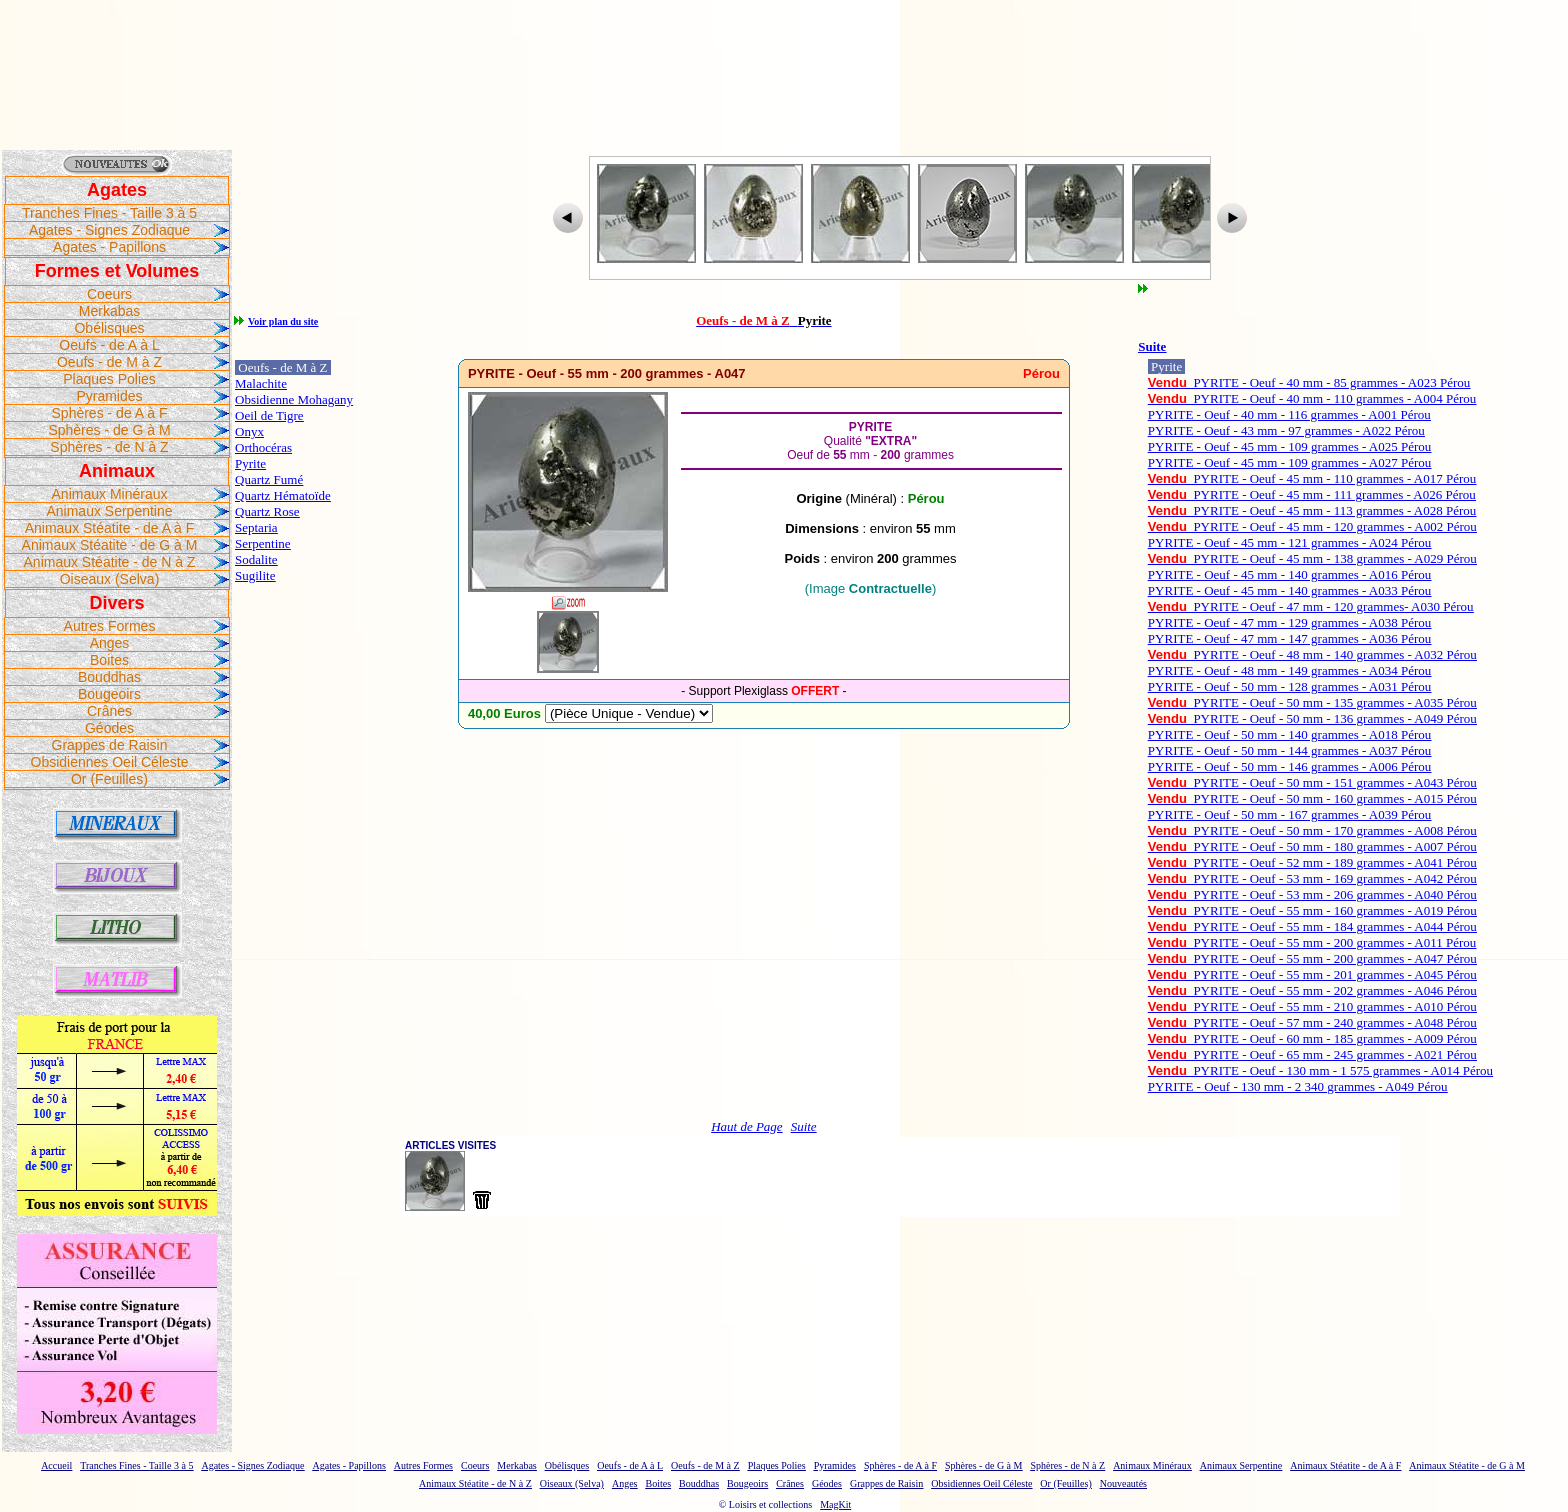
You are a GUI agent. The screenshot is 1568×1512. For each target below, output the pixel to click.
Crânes (109, 711)
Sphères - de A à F (110, 413)
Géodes (109, 728)
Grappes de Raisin (110, 745)
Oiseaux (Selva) (110, 579)
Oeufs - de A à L (109, 345)
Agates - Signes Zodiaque (109, 230)
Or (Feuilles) (109, 779)
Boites (109, 660)
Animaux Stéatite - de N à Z (110, 562)
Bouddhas (109, 677)
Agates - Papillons (109, 247)
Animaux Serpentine (109, 511)
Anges (110, 643)
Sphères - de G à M (109, 430)
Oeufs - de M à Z (109, 362)
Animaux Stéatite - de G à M (110, 545)
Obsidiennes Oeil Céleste (110, 762)
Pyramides (109, 396)
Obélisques (109, 328)
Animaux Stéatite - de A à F (110, 528)
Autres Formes (110, 626)
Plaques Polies (109, 379)
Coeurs (109, 294)
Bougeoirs (109, 694)
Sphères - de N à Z (109, 447)
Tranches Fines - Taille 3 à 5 (109, 213)
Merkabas (109, 311)
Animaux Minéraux (110, 494)
